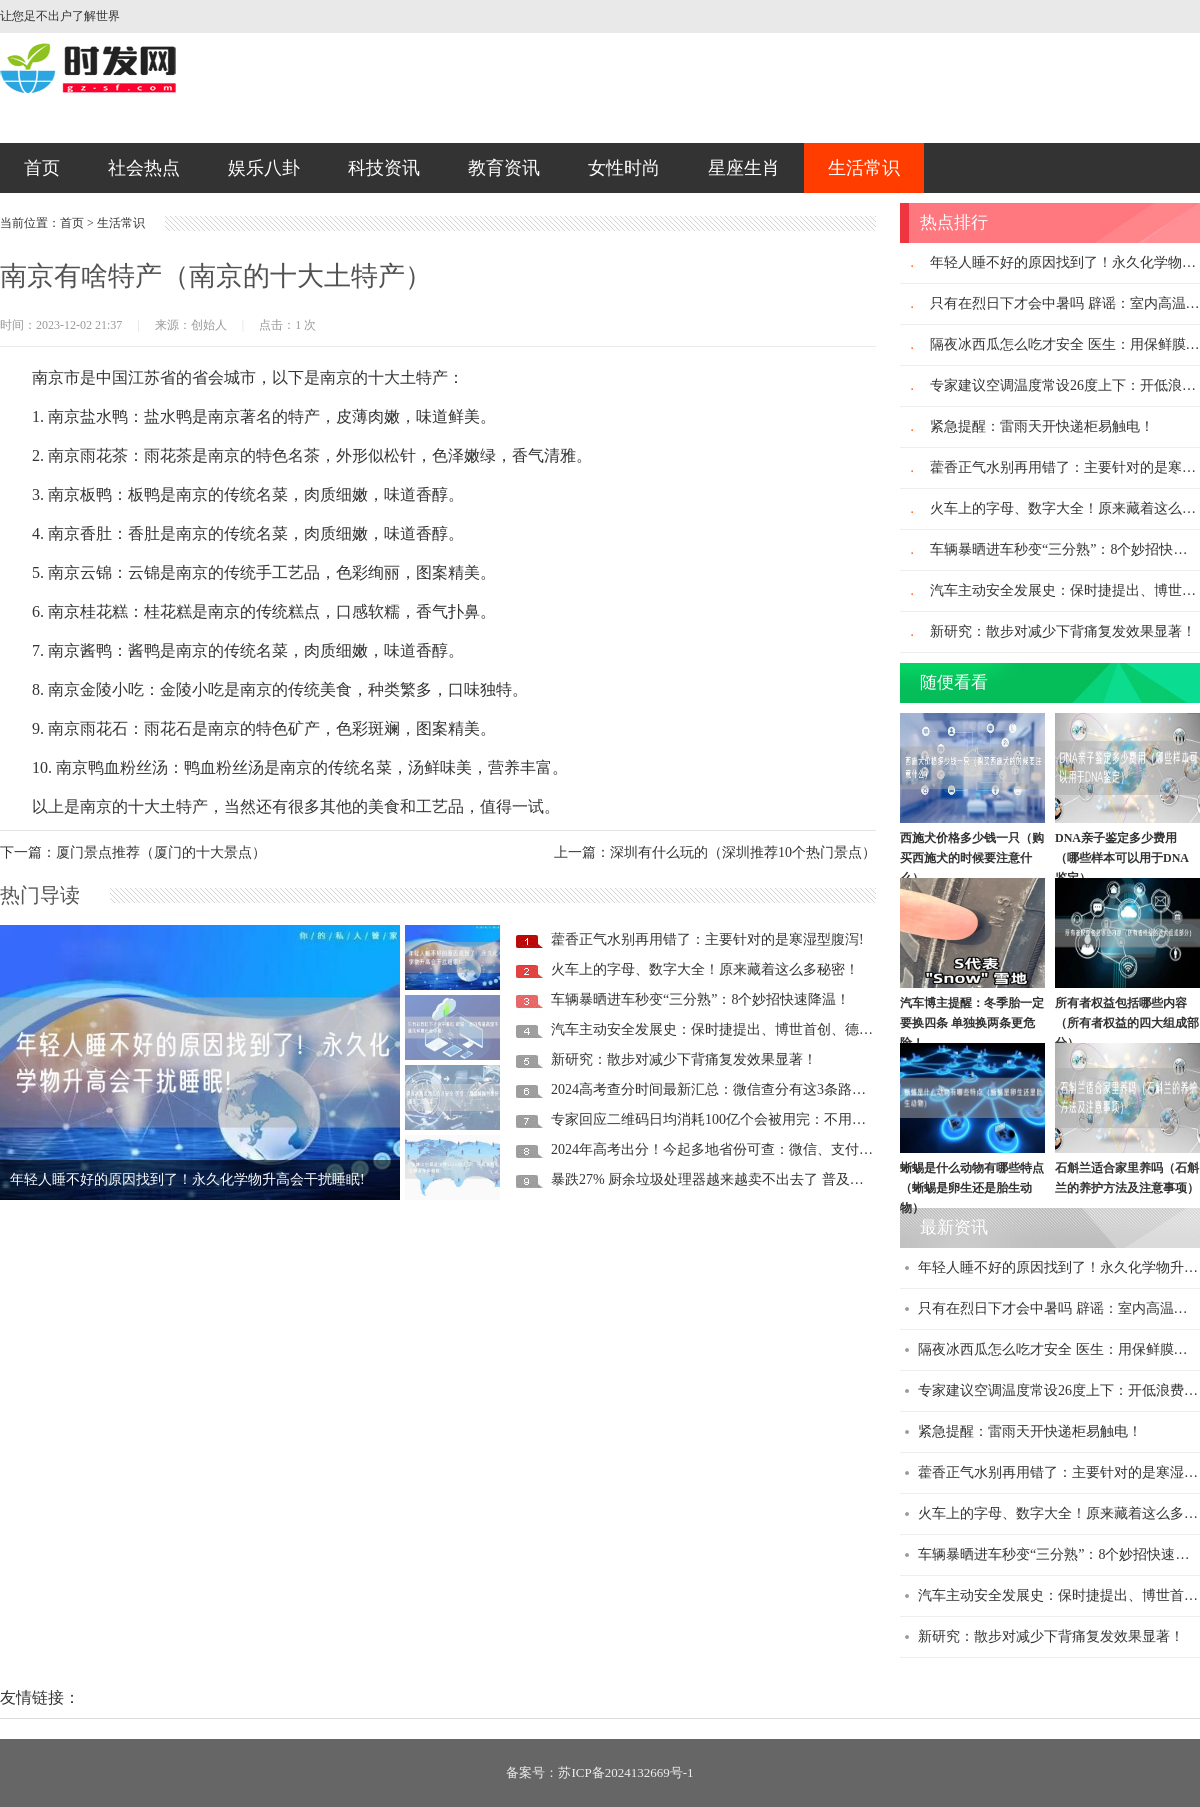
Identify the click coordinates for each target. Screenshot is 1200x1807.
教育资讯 (504, 168)
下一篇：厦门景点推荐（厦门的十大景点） (133, 852)
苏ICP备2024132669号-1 (625, 1772)
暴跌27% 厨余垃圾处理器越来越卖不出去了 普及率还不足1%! (740, 1179)
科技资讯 (384, 168)
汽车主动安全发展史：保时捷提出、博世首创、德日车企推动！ (747, 1029)
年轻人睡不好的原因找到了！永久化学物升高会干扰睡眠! (187, 1179)
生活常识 (864, 168)
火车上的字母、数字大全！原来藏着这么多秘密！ (705, 969)
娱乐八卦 (264, 168)
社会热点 (144, 168)
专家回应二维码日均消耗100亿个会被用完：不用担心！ (722, 1119)
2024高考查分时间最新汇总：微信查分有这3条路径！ (715, 1089)
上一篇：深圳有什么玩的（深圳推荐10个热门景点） (715, 852)
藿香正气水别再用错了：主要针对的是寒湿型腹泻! (707, 939)
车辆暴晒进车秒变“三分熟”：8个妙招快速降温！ (700, 999)
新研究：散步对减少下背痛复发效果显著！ (684, 1059)
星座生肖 (744, 168)
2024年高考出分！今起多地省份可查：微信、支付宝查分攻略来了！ (761, 1149)
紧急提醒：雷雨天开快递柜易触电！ (1042, 426)
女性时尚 (624, 168)
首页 (42, 168)
